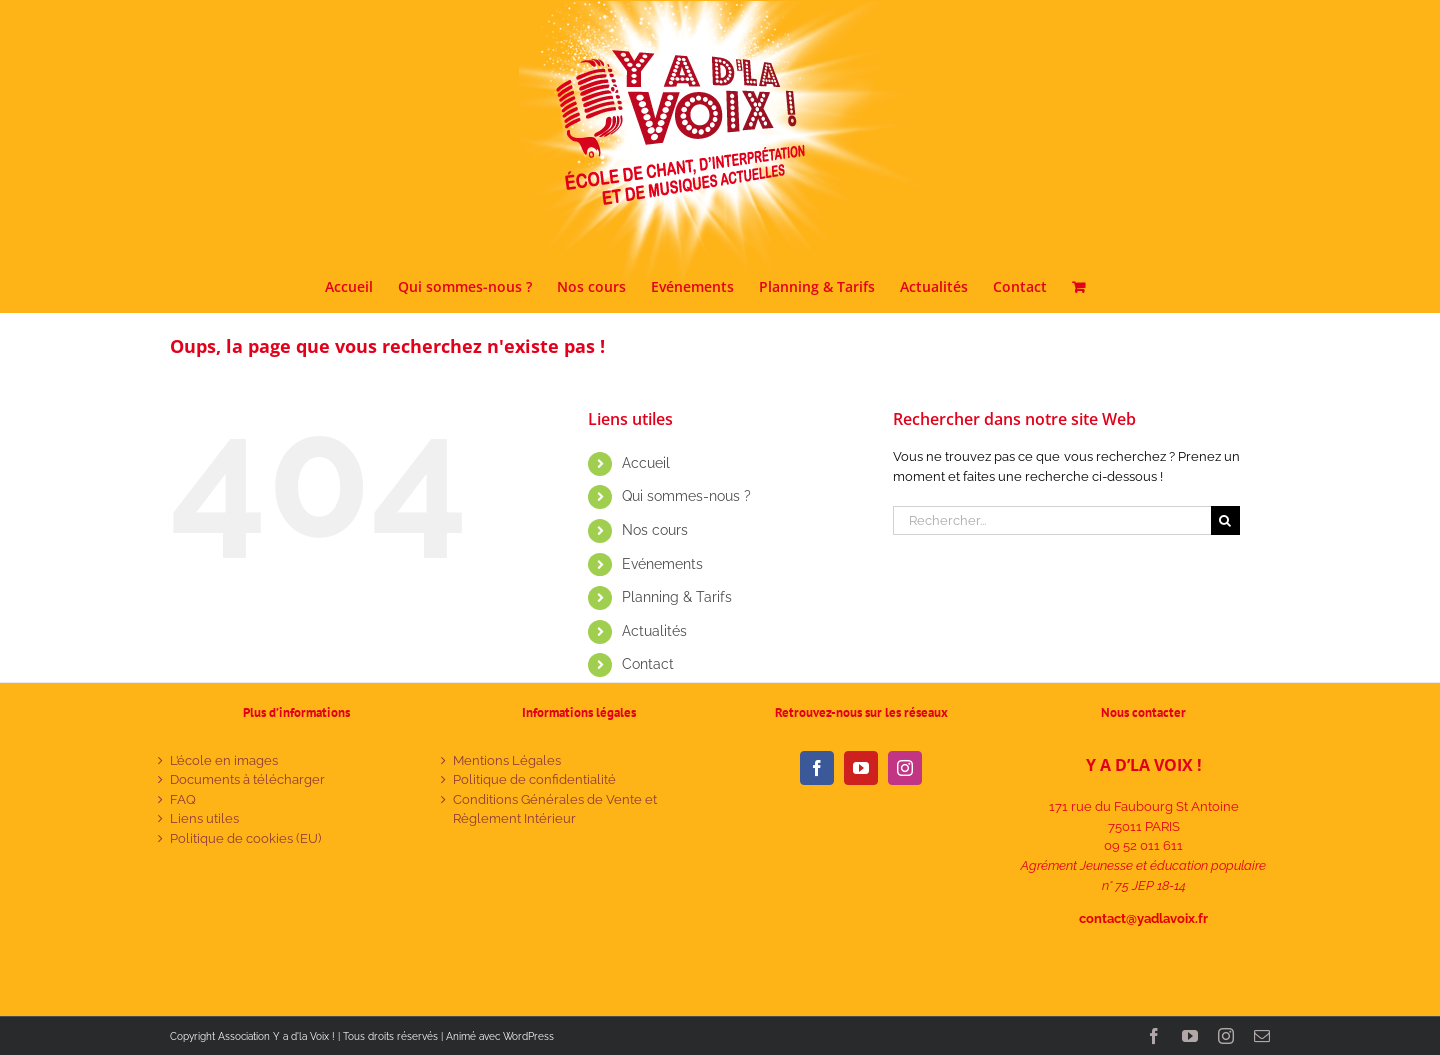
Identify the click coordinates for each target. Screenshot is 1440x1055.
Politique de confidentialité (534, 779)
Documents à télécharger (247, 779)
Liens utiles (204, 818)
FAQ (183, 799)
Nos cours (655, 530)
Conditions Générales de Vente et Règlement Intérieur (555, 809)
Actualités (654, 631)
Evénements (662, 564)
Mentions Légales (507, 760)
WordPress (528, 1036)
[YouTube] (861, 768)
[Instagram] (905, 768)
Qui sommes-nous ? (686, 496)
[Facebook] (817, 768)
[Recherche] (1225, 520)
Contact (648, 664)
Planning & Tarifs (677, 597)
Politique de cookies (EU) (245, 838)
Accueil (646, 463)
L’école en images (224, 760)
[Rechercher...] (1052, 520)
